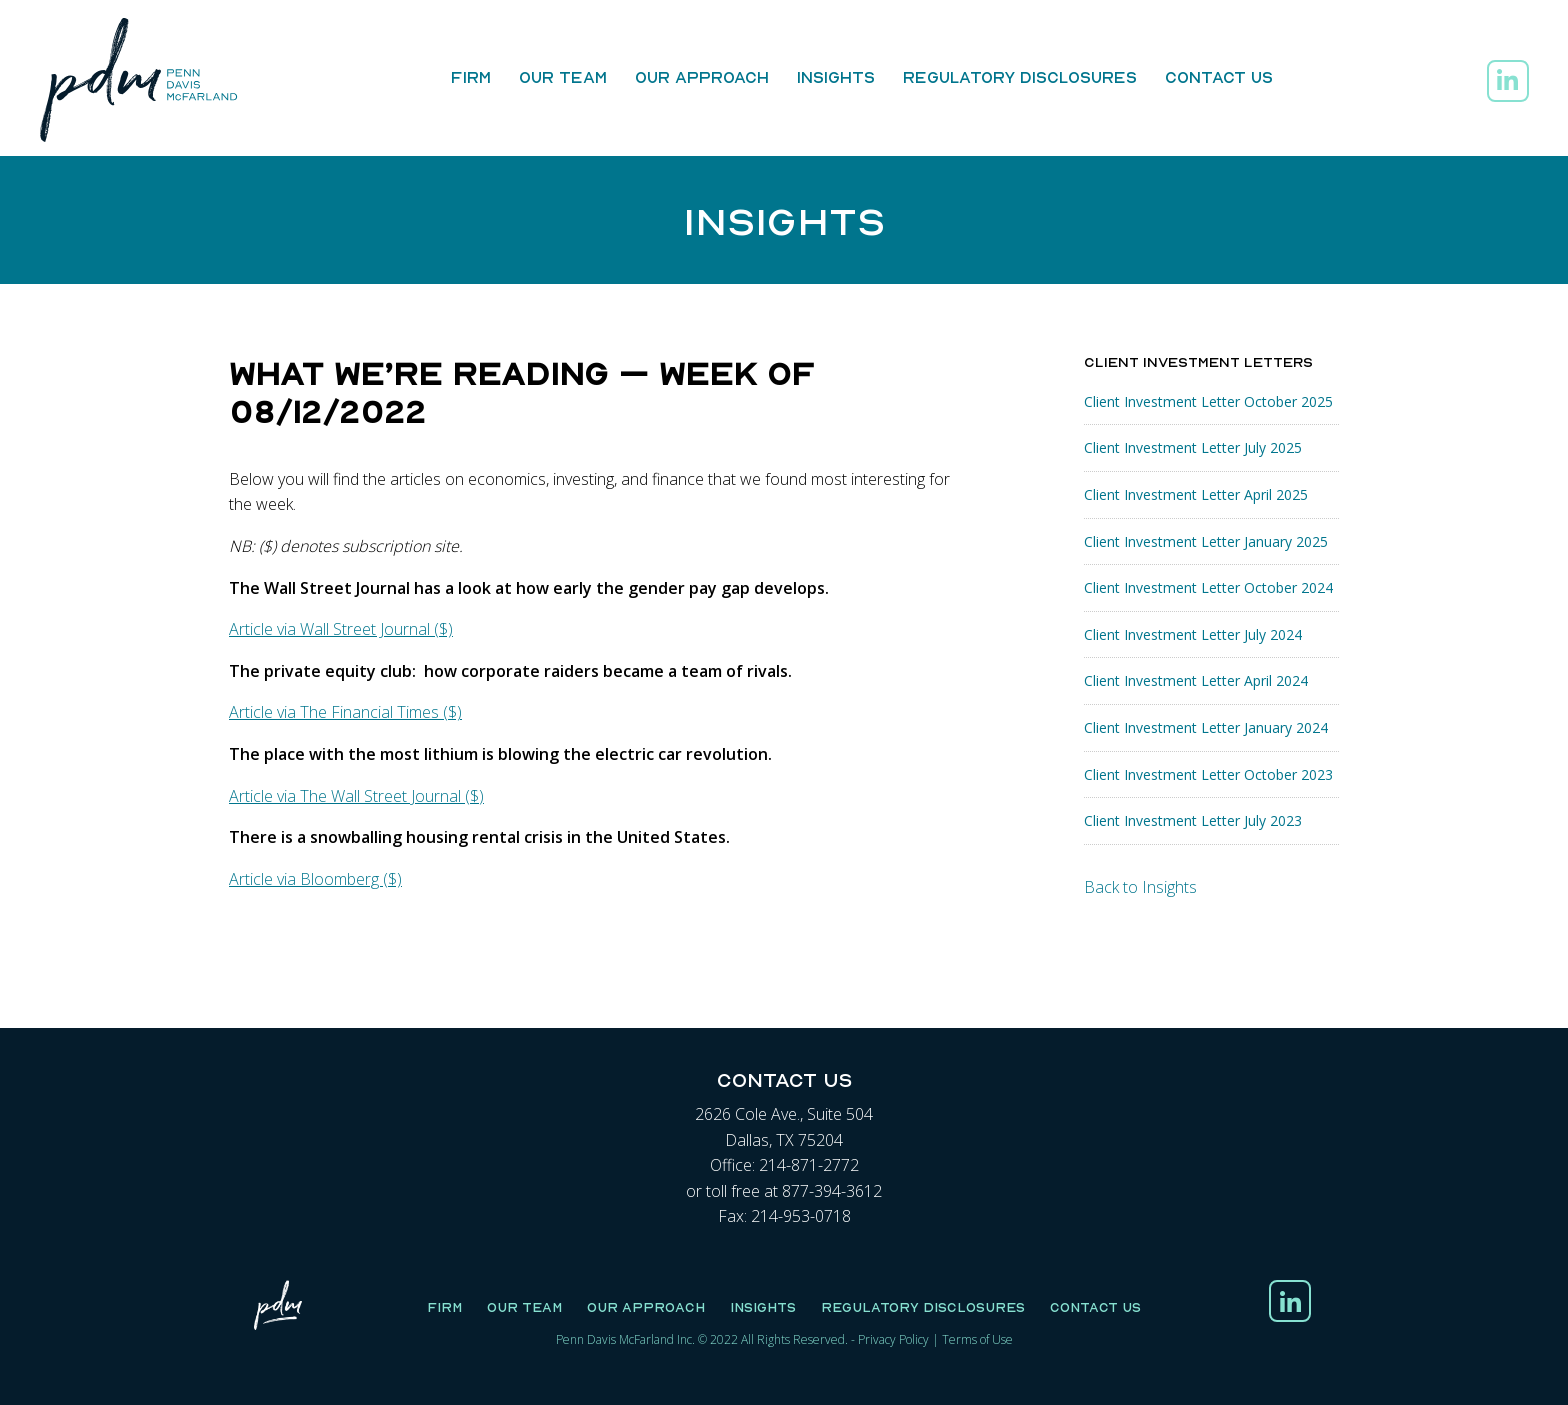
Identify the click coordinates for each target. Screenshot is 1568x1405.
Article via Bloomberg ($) (315, 879)
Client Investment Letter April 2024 (1196, 680)
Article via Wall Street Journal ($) (341, 629)
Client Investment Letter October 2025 (1208, 401)
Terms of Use (977, 1339)
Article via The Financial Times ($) (345, 712)
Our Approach (702, 77)
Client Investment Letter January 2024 (1206, 727)
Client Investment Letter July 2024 (1193, 634)
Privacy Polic (890, 1339)
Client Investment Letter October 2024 (1208, 587)
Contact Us (1219, 77)
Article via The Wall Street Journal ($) (356, 796)
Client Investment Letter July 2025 (1193, 447)
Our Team (563, 77)
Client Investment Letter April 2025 (1196, 494)
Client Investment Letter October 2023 (1208, 774)
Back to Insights (1140, 887)
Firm (471, 77)
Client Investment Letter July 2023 (1193, 820)
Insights (836, 77)
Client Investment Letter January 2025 (1206, 541)
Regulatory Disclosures (1020, 77)
